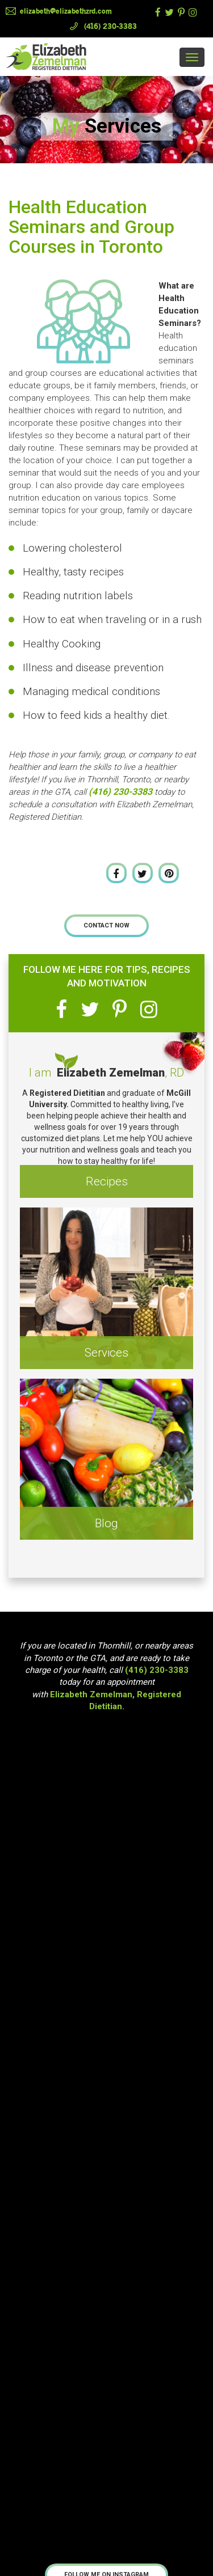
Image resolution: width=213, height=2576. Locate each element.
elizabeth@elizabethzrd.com (66, 11)
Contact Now (106, 925)
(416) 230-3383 (110, 26)
